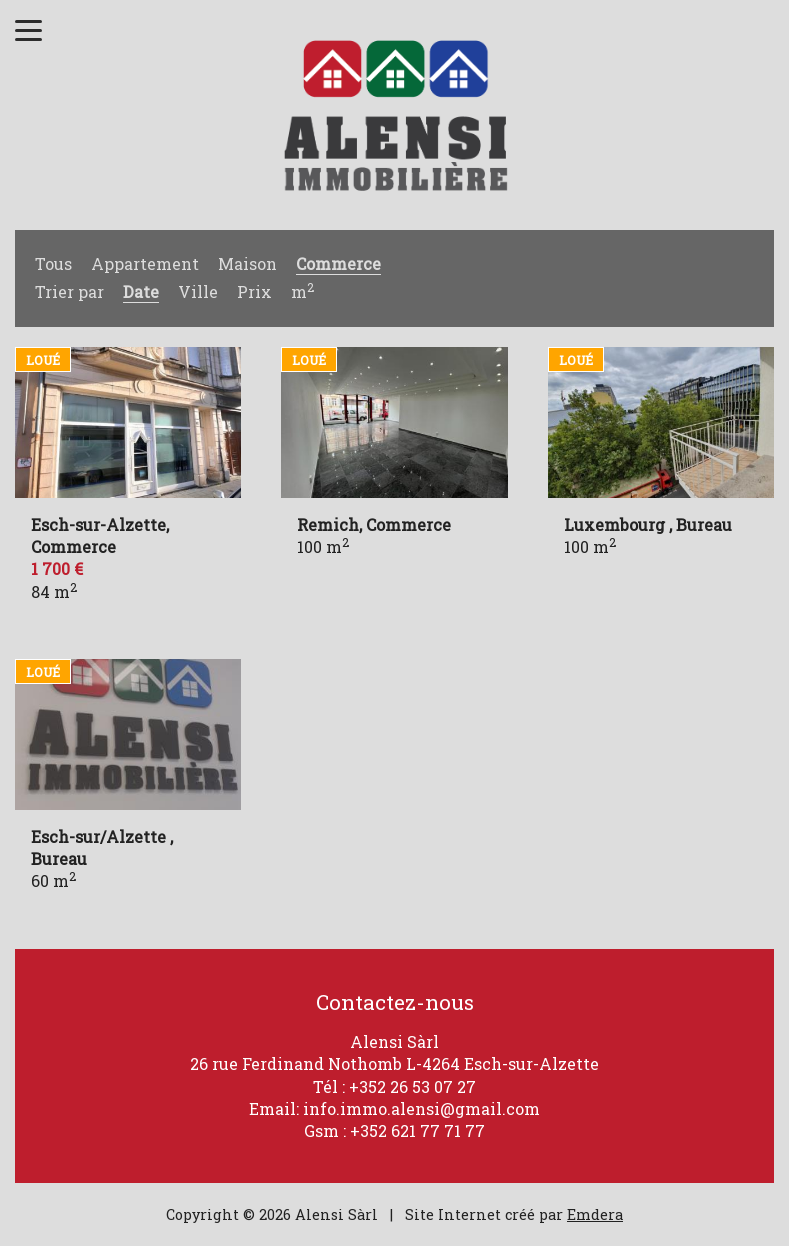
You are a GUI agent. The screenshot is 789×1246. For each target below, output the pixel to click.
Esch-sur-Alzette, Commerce (100, 535)
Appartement (145, 263)
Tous (53, 263)
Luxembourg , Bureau (648, 524)
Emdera (595, 1214)
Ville (198, 291)
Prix (254, 291)
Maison (247, 263)
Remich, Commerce (374, 524)
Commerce (338, 263)
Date (141, 291)
